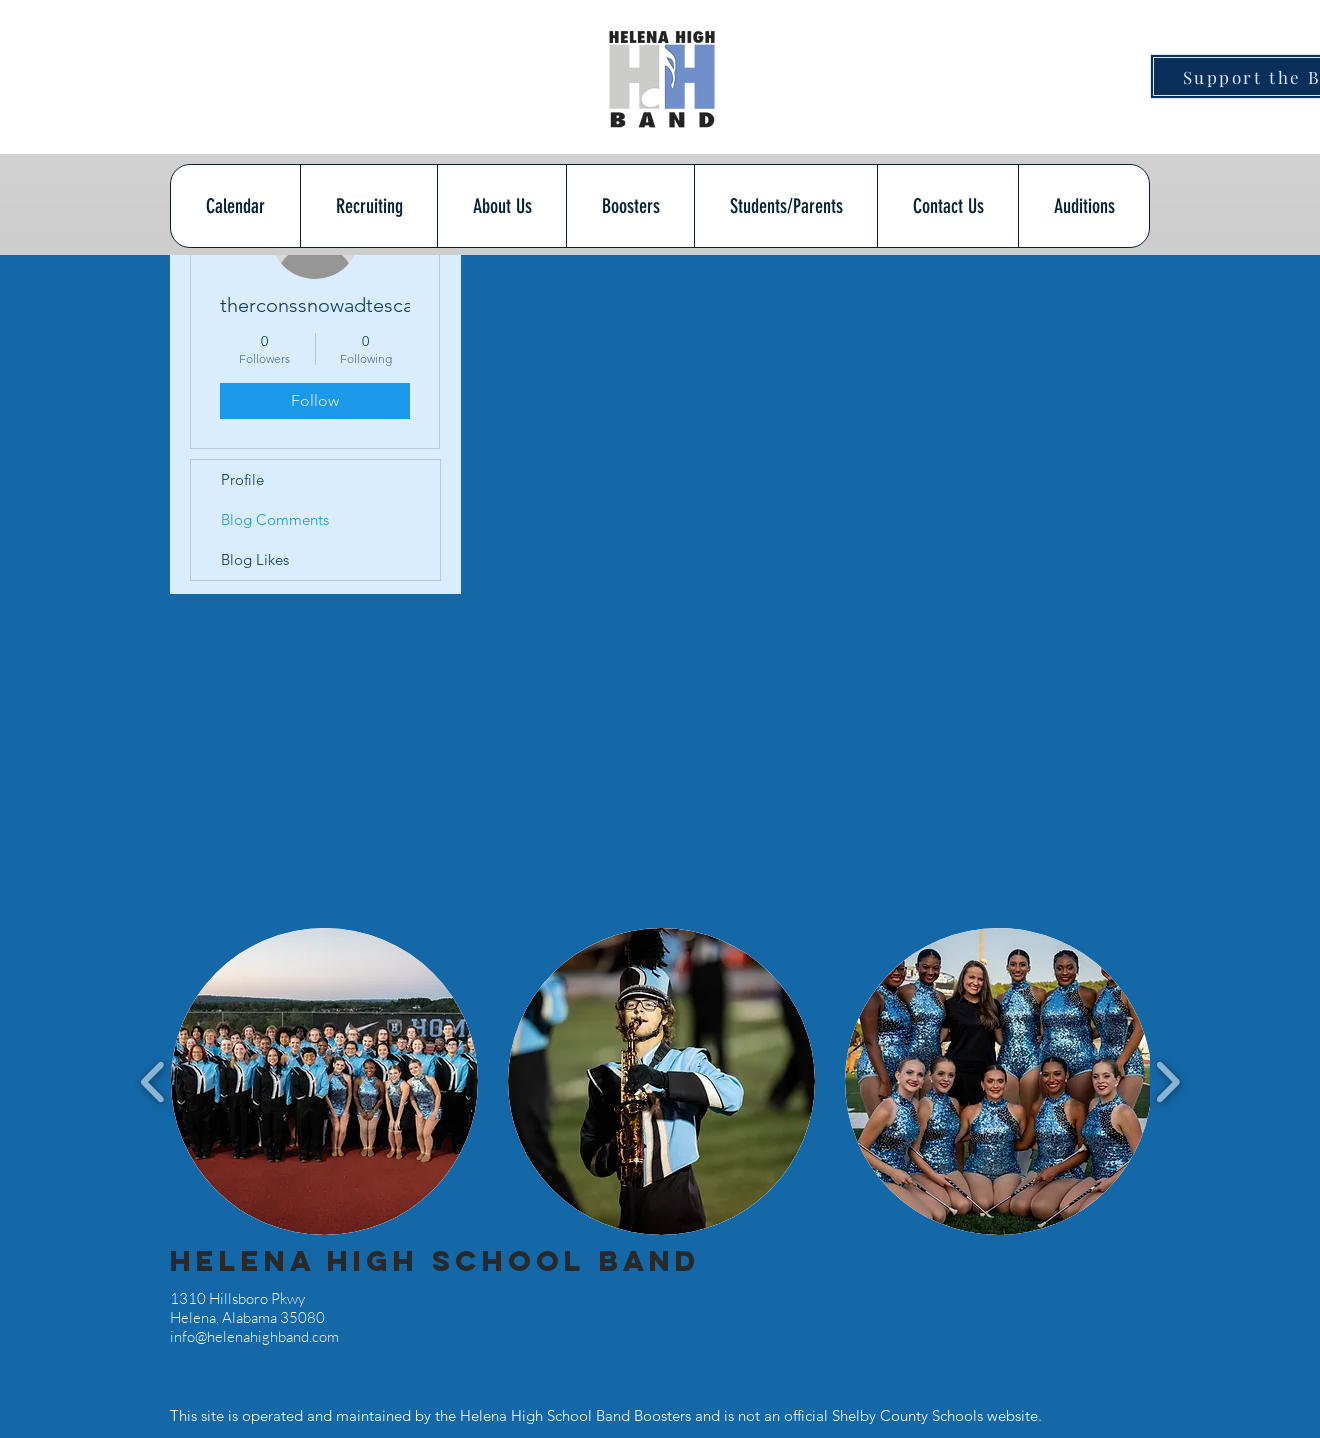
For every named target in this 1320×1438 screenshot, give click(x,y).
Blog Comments (275, 519)
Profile (242, 479)
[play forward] (1167, 1081)
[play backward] (153, 1081)
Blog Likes (255, 559)
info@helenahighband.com (254, 1336)
